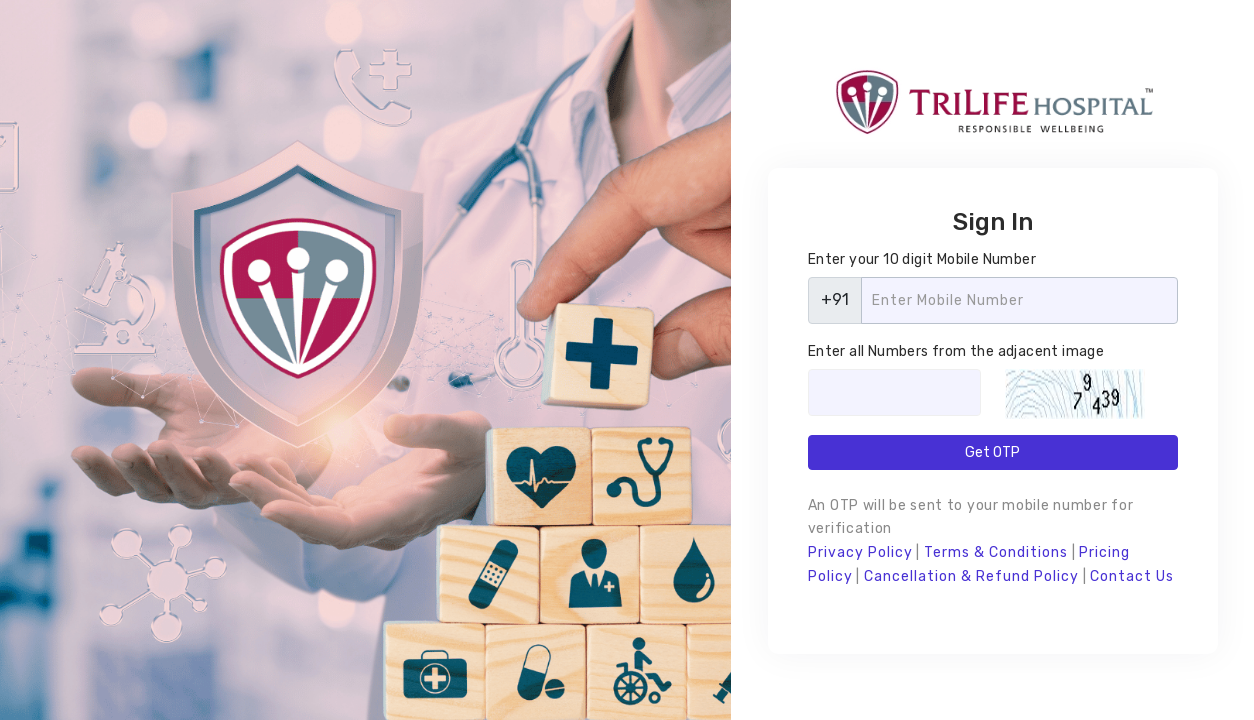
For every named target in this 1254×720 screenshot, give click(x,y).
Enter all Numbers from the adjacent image (956, 351)
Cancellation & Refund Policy (971, 576)
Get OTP (992, 452)
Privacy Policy (860, 552)
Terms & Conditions (996, 552)
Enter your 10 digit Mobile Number (922, 259)
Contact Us (1132, 576)
